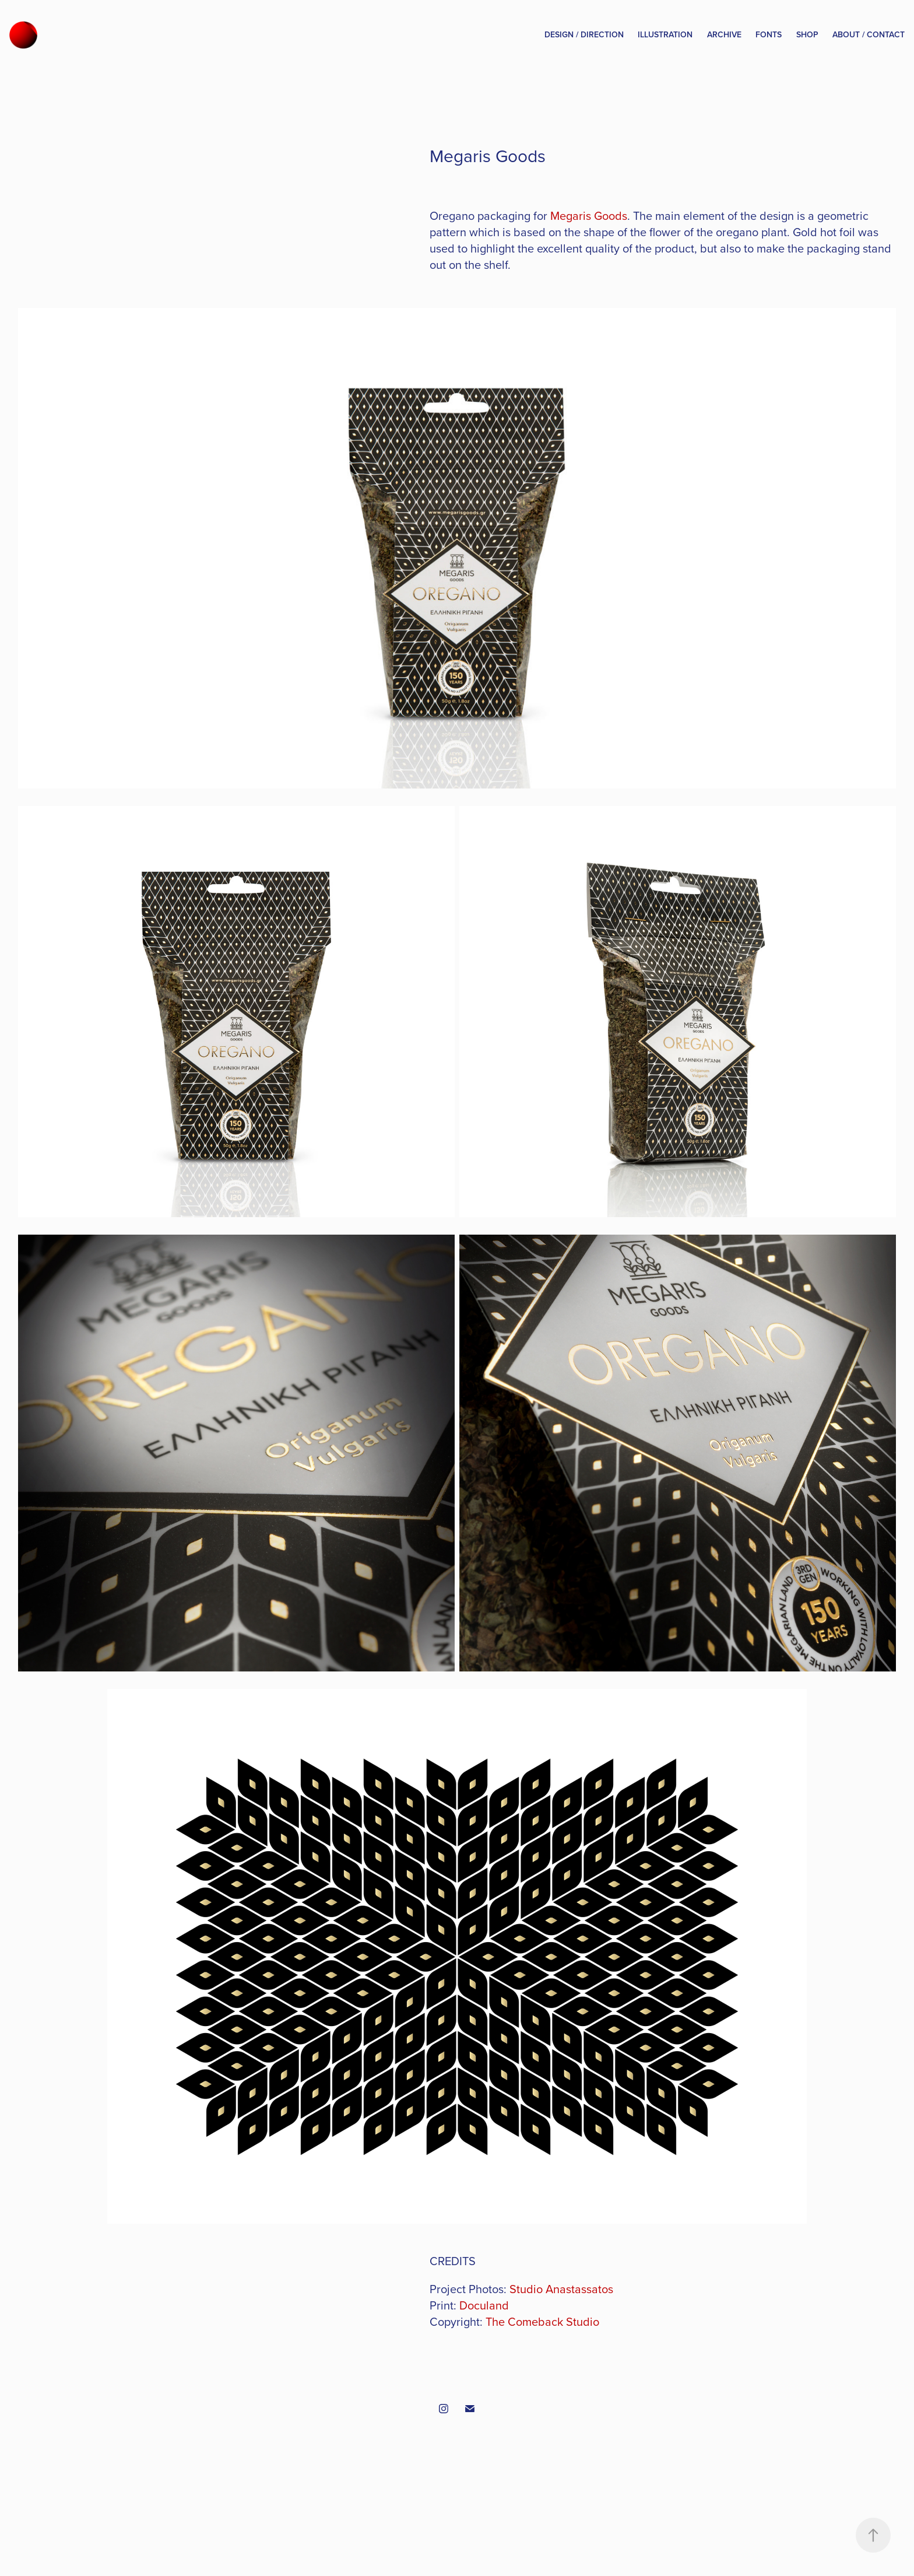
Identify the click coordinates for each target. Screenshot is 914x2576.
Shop (807, 34)
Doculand (484, 2305)
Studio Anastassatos (561, 2288)
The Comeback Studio (542, 2321)
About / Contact (868, 34)
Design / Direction (584, 34)
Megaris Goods (588, 215)
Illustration (665, 34)
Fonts (768, 34)
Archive (724, 34)
